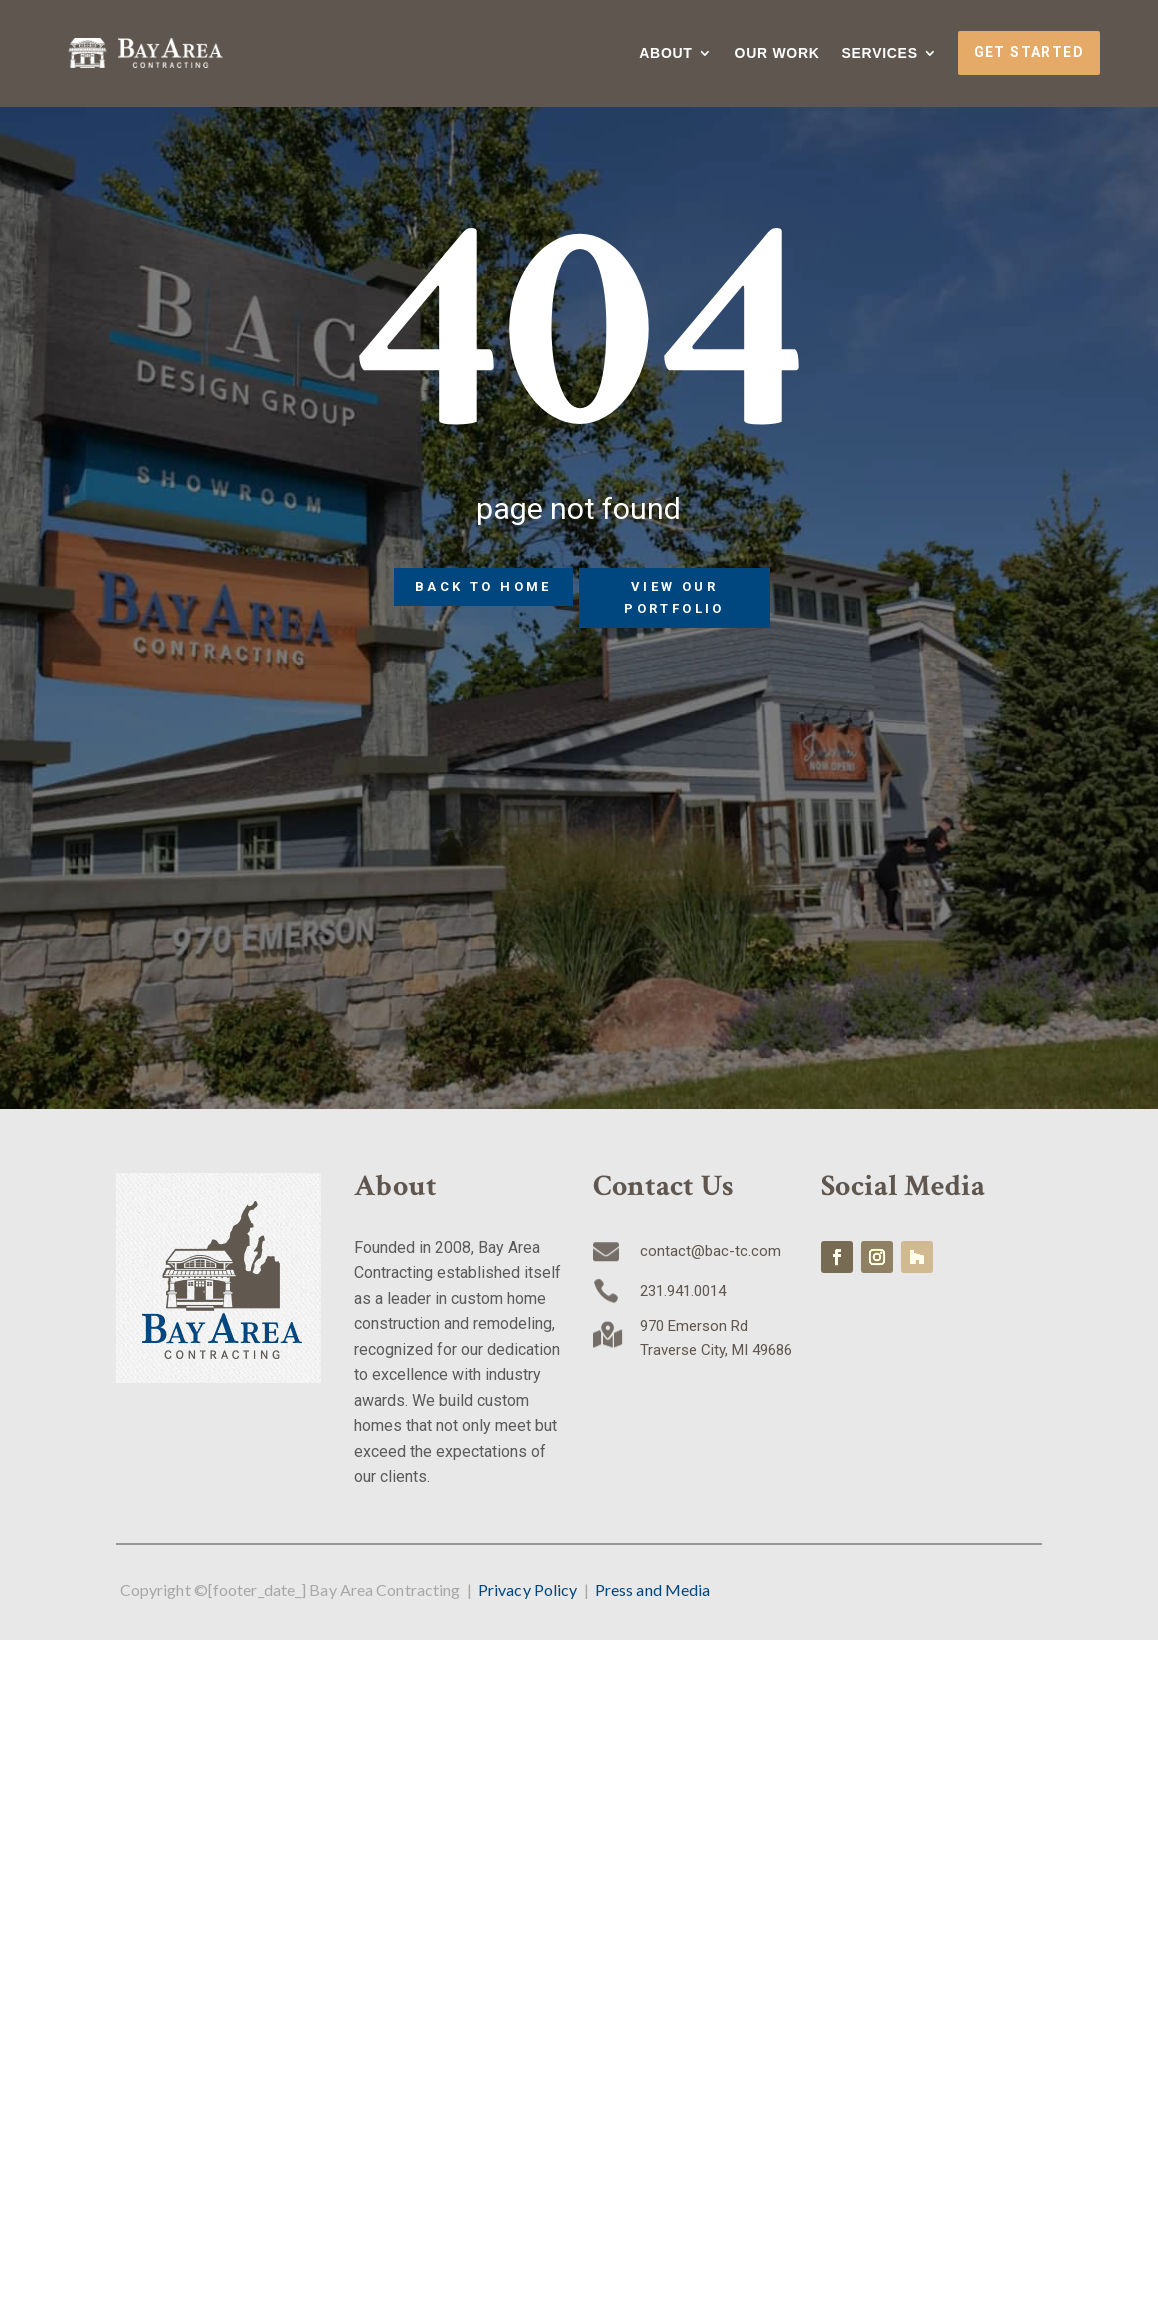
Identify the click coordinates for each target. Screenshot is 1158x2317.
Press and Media (653, 1589)
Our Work (777, 53)
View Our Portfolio (674, 597)
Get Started (1029, 52)
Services (880, 53)
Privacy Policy (527, 1589)
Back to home (483, 586)
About (665, 53)
